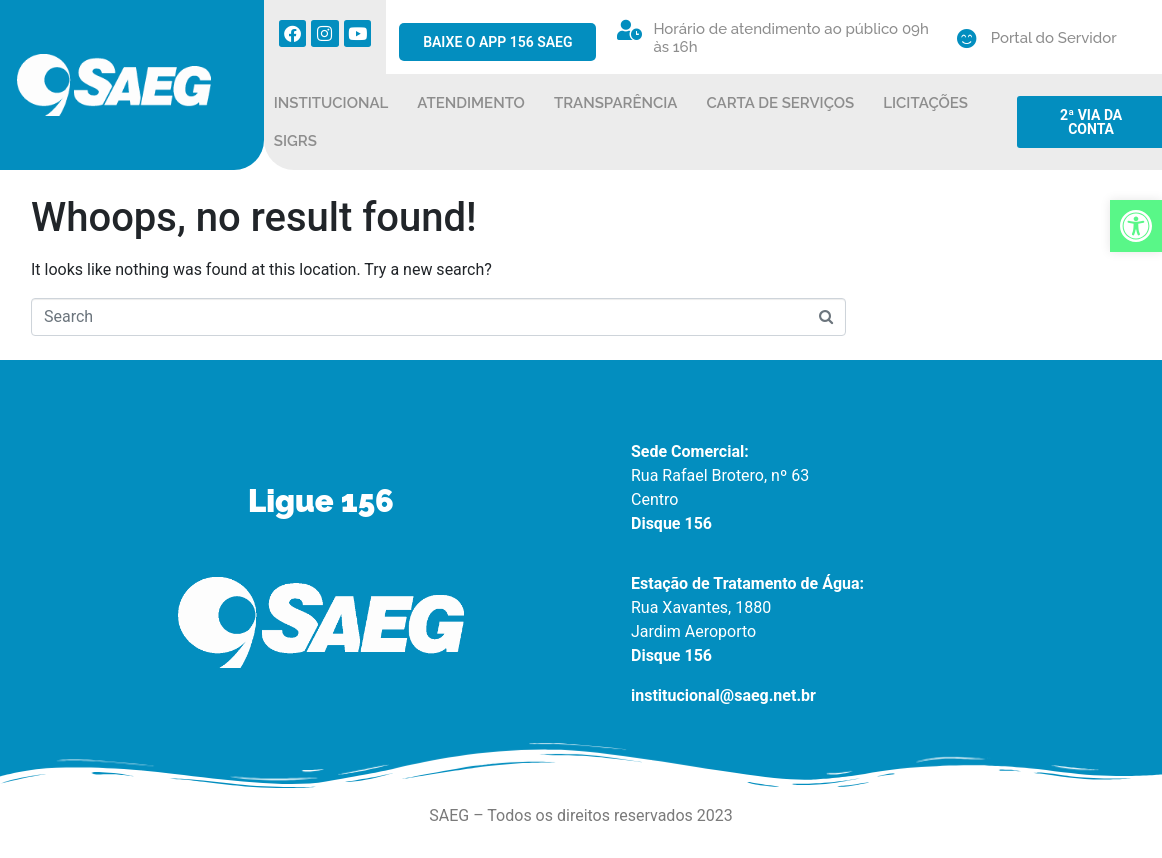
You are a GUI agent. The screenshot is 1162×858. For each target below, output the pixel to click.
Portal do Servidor (1054, 38)
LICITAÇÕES (925, 103)
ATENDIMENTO (471, 103)
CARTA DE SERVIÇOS (781, 103)
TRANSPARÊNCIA (616, 103)
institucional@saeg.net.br (723, 695)
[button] (1136, 226)
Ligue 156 (321, 501)
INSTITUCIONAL (331, 103)
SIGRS (295, 141)
